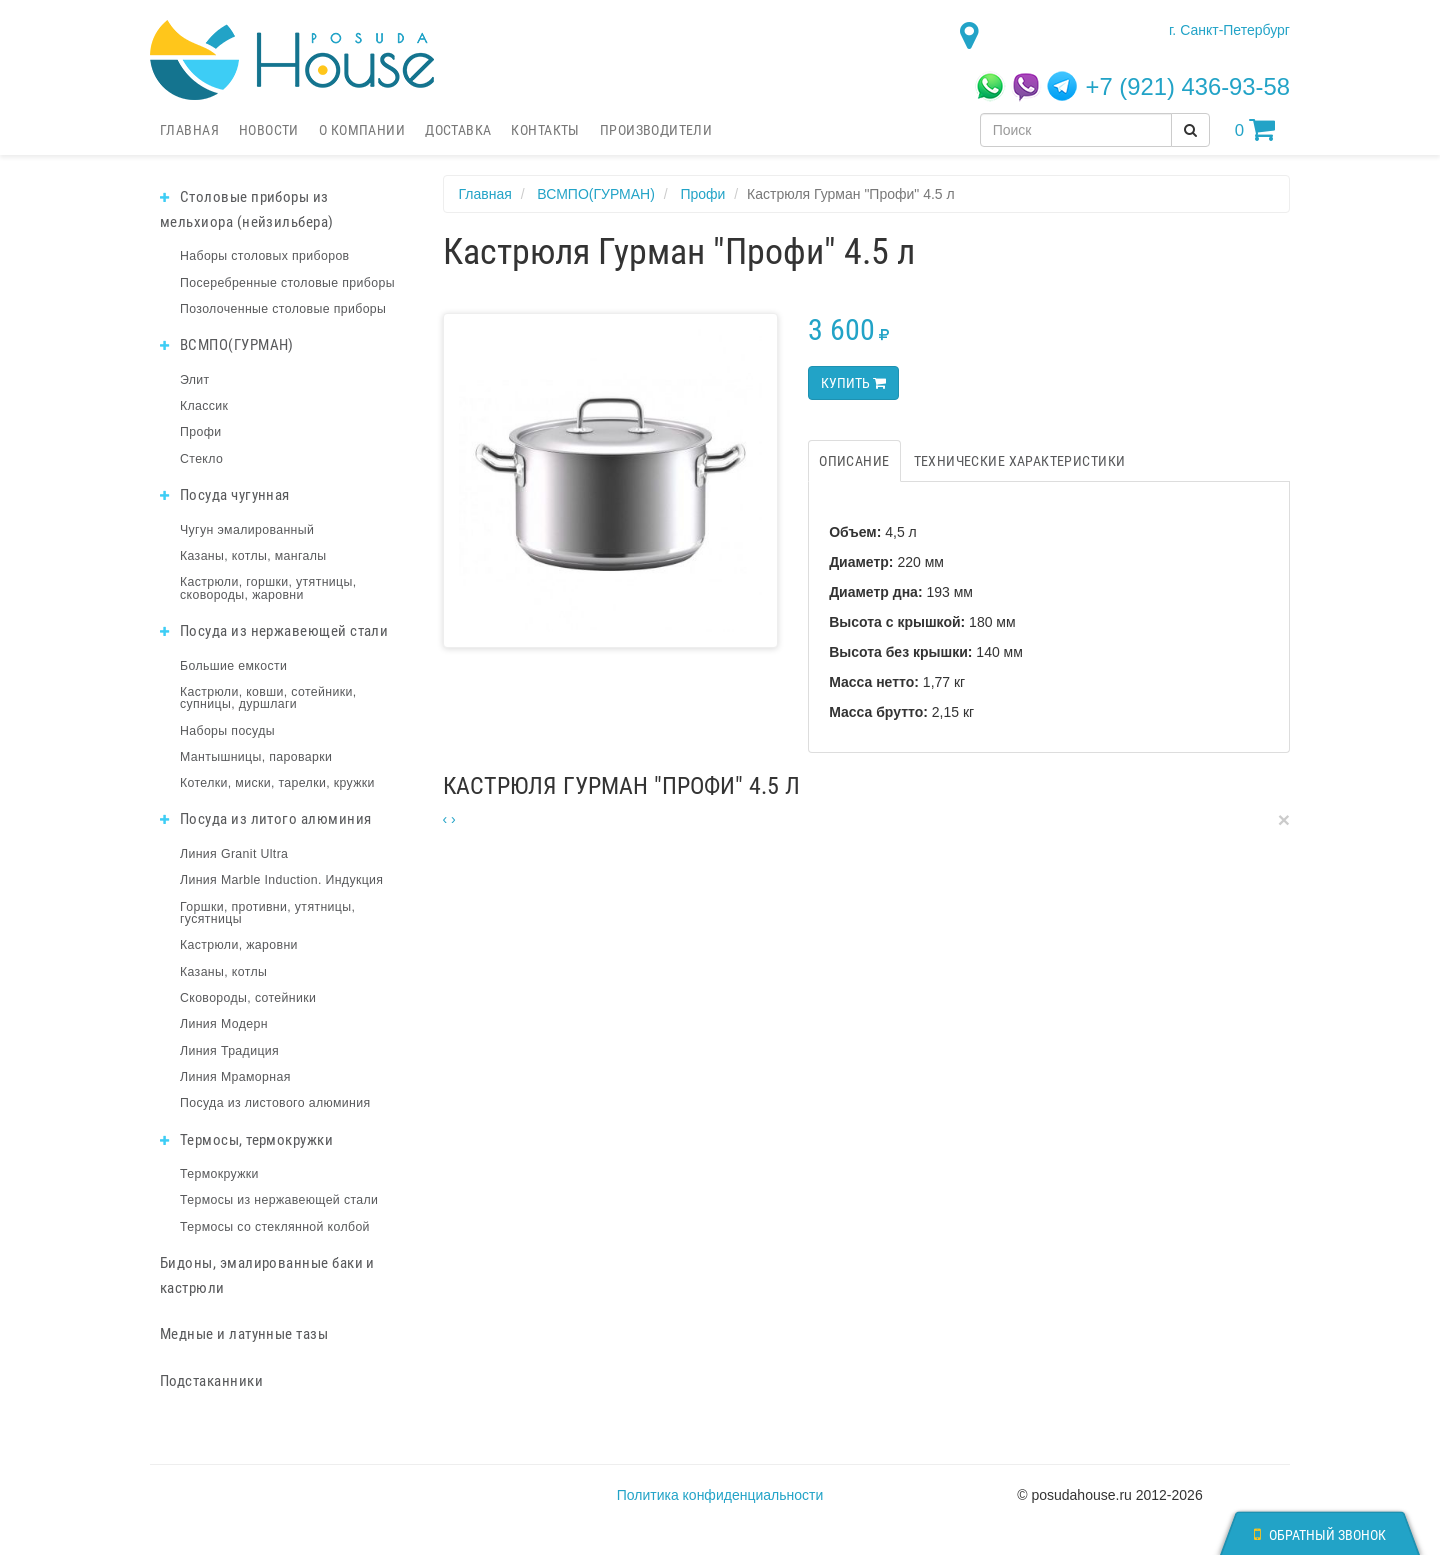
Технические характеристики (1020, 461)
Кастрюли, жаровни (239, 945)
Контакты (545, 130)
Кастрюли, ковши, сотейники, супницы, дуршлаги (268, 698)
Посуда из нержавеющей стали (274, 631)
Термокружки (219, 1174)
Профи (200, 432)
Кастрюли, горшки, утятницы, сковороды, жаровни (268, 588)
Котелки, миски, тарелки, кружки (277, 783)
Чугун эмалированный (247, 530)
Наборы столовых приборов (265, 256)
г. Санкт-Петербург (1229, 30)
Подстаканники (211, 1381)
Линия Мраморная (235, 1077)
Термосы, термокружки (246, 1140)
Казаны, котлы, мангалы (253, 556)
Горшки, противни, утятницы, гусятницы (267, 913)
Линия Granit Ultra (234, 854)
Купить (853, 383)
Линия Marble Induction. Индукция (281, 880)
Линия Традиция (229, 1051)
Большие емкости (233, 666)
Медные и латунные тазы (244, 1334)
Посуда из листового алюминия (275, 1103)
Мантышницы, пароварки (256, 757)
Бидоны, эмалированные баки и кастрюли (267, 1275)
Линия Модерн (224, 1024)
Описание (854, 461)
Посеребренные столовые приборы (287, 283)
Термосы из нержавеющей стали (279, 1200)
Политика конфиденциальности (720, 1495)
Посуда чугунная (225, 495)
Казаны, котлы (223, 972)
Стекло (201, 459)
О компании (362, 130)
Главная (189, 130)
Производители (656, 130)
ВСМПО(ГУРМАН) (227, 345)
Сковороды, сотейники (248, 998)
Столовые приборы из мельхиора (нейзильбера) (247, 209)
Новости (269, 130)
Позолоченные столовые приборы (283, 309)
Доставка (458, 130)
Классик (204, 406)
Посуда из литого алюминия (265, 819)
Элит (195, 380)
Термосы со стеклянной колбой (275, 1227)
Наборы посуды (227, 731)
